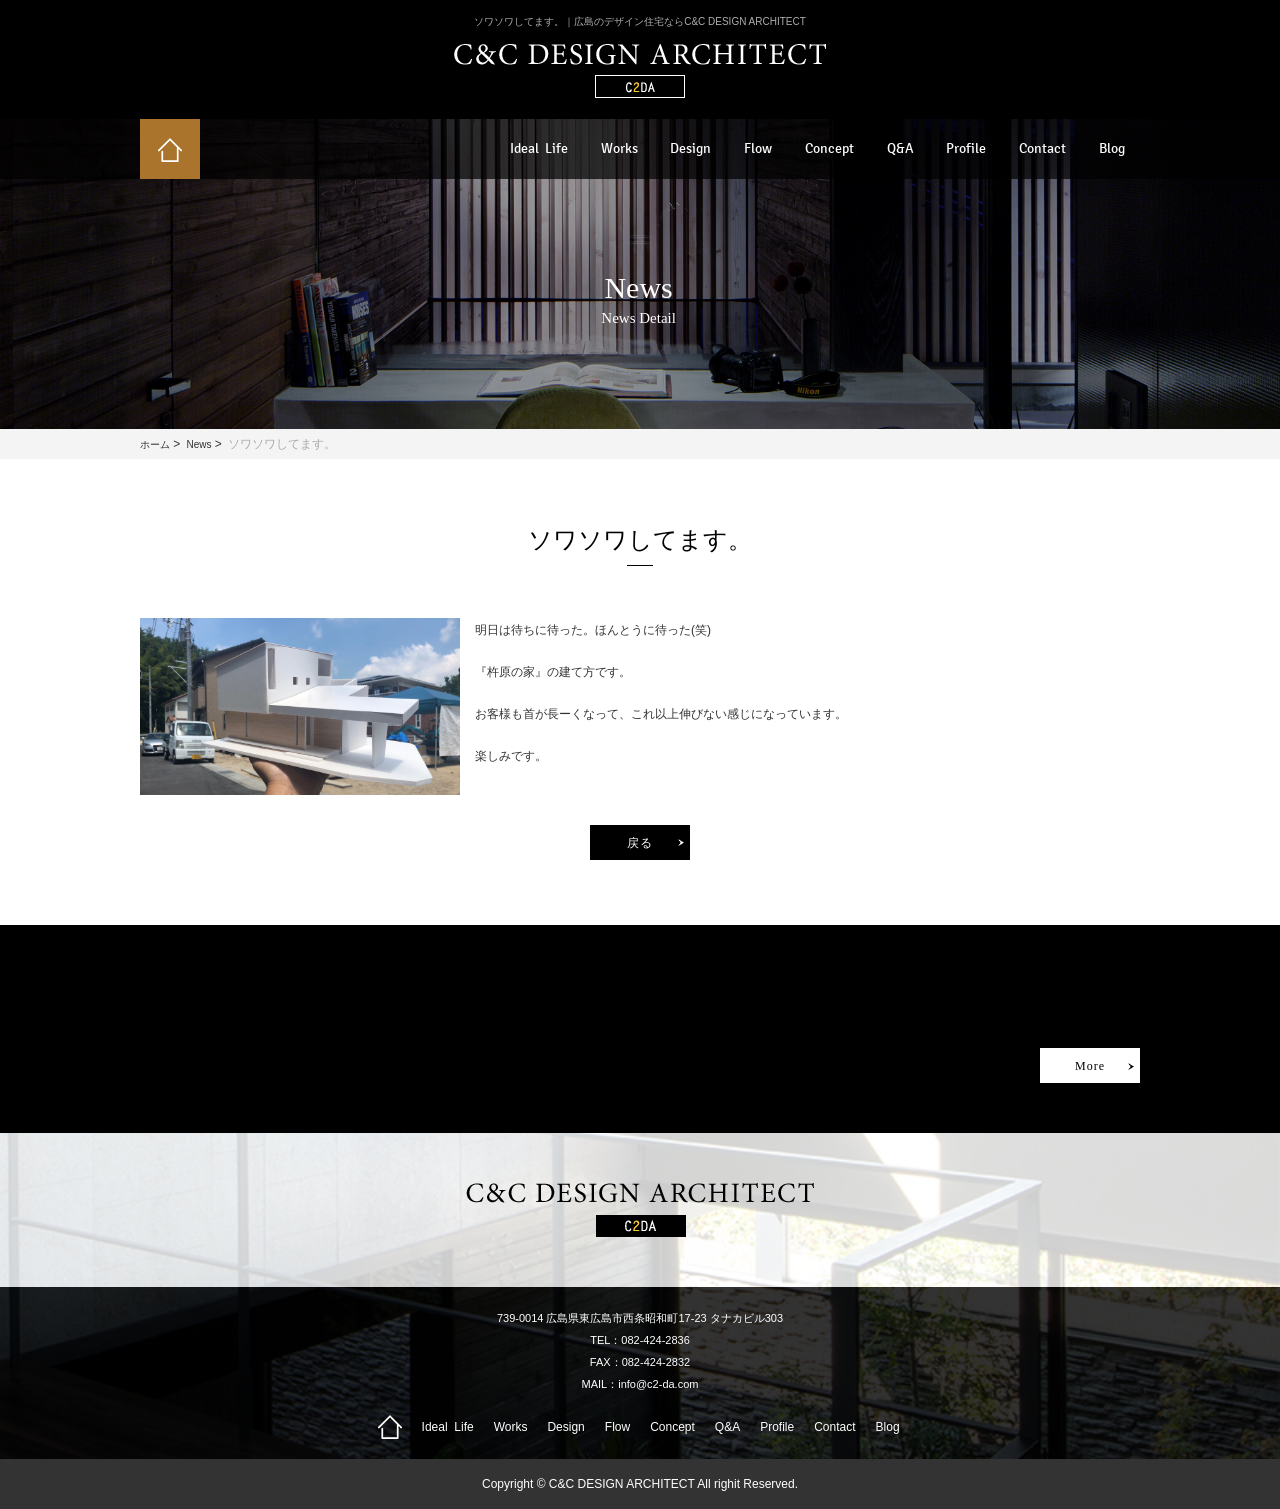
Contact (1042, 148)
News (198, 444)
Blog (1112, 148)
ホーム (155, 444)
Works (619, 148)
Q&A (900, 148)
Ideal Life (539, 148)
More (1090, 1066)
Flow (758, 148)
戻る (640, 843)
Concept (829, 148)
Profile (966, 148)
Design (690, 148)
